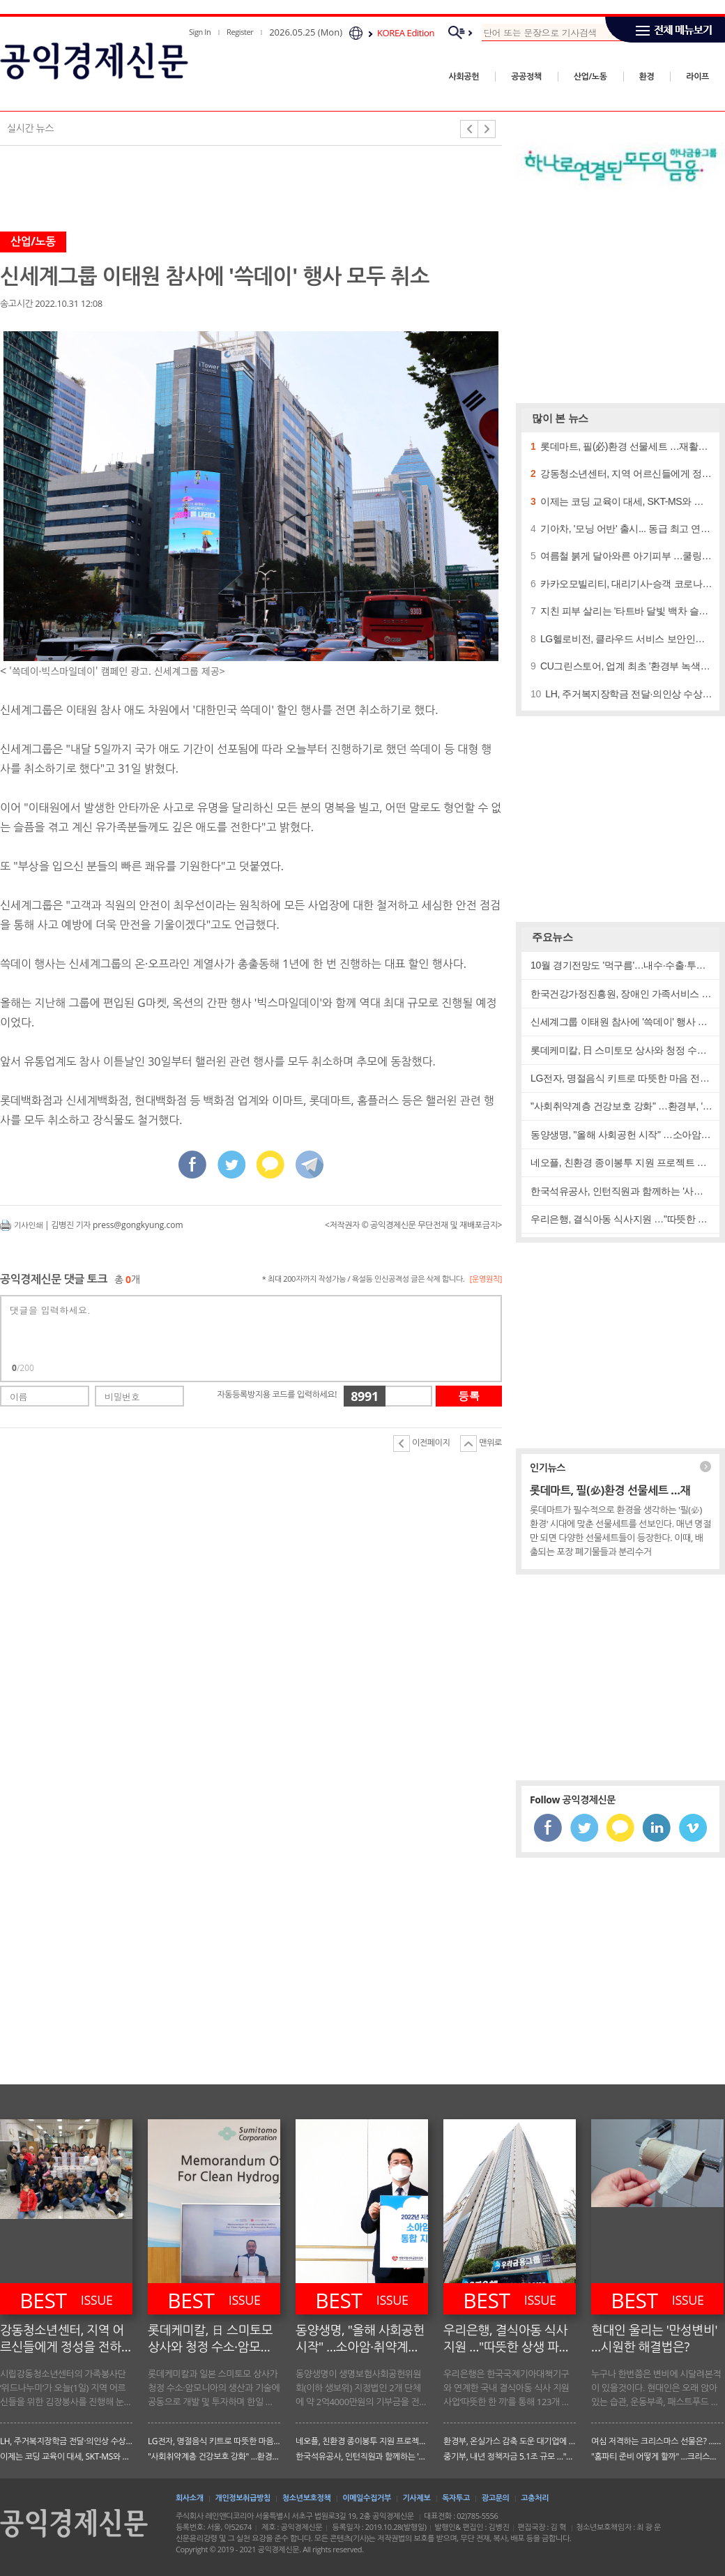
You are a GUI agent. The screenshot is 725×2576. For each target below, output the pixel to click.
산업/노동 (590, 76)
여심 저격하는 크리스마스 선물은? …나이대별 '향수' (657, 2441)
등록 (469, 1396)
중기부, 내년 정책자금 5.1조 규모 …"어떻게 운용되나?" (509, 2456)
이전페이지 (421, 1443)
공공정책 (526, 76)
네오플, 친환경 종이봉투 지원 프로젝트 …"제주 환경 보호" (362, 2441)
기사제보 (417, 2497)
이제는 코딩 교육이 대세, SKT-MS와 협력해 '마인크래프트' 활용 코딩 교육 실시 (66, 2456)
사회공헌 (464, 76)
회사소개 (190, 2497)
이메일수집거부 (366, 2497)
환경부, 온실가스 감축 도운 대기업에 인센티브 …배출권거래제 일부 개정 (509, 2441)
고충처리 (535, 2497)
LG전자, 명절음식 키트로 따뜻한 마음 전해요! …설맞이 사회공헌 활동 (214, 2441)
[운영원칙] (486, 1278)
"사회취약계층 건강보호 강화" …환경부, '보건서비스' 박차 (214, 2456)
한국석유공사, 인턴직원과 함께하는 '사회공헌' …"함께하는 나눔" (362, 2456)
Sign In (200, 31)
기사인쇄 (28, 1225)
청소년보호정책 (306, 2497)
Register (240, 31)
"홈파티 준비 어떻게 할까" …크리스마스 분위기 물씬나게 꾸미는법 (657, 2456)
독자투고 (456, 2497)
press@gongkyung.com (138, 1225)
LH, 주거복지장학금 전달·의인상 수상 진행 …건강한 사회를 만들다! (66, 2441)
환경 (647, 76)
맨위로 (481, 1443)
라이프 (697, 76)
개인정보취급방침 (242, 2497)
